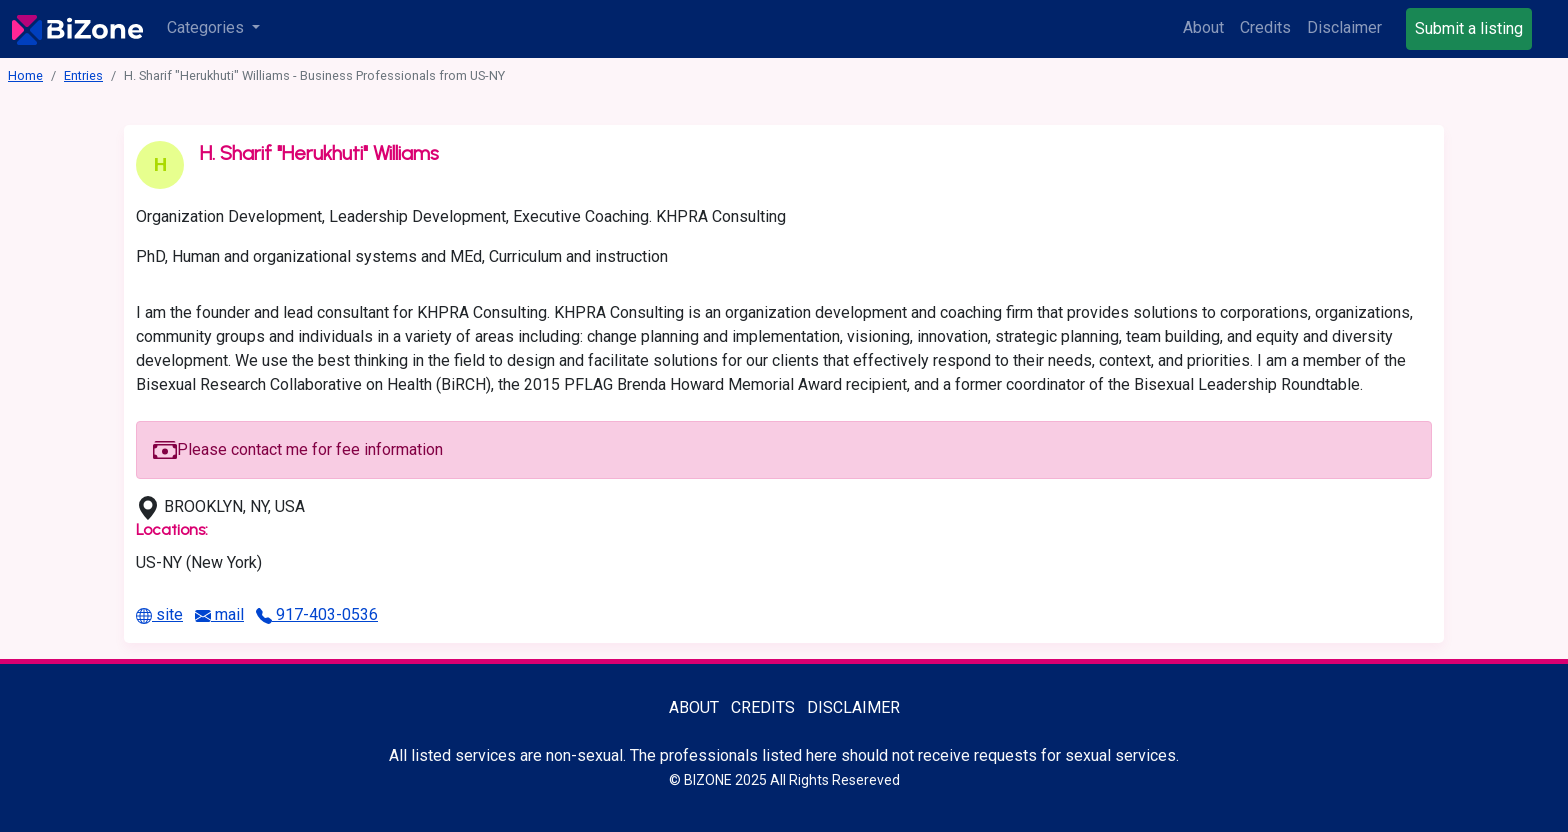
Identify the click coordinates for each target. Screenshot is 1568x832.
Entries (83, 75)
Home (25, 75)
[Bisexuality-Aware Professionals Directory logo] (77, 29)
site (159, 614)
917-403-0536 (317, 614)
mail (219, 614)
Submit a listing (1469, 28)
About (1203, 27)
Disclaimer (1344, 27)
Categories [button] (207, 27)
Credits (1265, 27)
